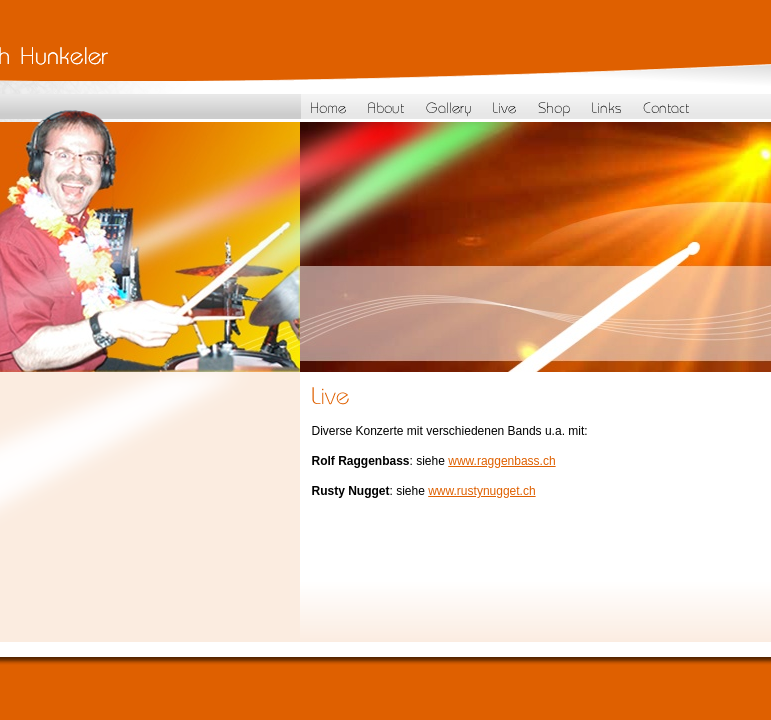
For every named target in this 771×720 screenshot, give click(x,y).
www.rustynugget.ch (481, 491)
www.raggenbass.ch (501, 461)
